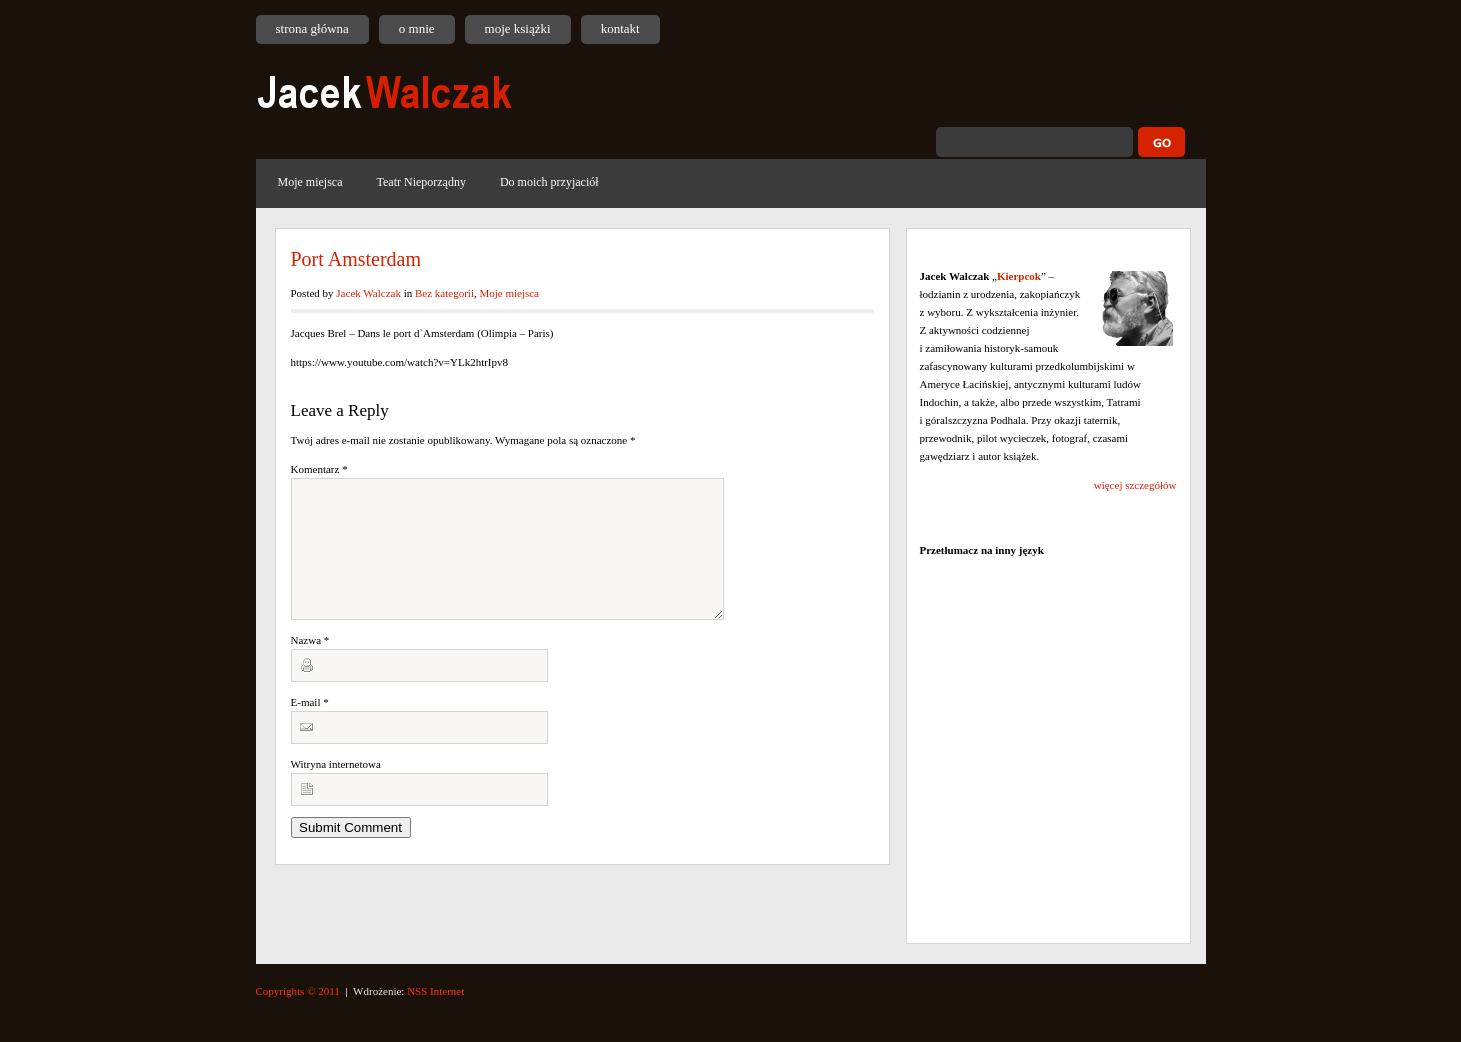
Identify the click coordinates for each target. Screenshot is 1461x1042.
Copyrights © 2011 (298, 991)
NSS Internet (435, 991)
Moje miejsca (310, 182)
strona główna (312, 28)
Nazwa (310, 664)
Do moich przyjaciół (549, 182)
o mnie (417, 28)
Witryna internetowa (336, 788)
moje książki (518, 28)
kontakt (620, 28)
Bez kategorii (444, 293)
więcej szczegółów (1135, 485)
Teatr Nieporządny (420, 182)
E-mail (310, 726)
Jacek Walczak (368, 293)
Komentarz (319, 469)
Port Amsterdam (356, 259)
